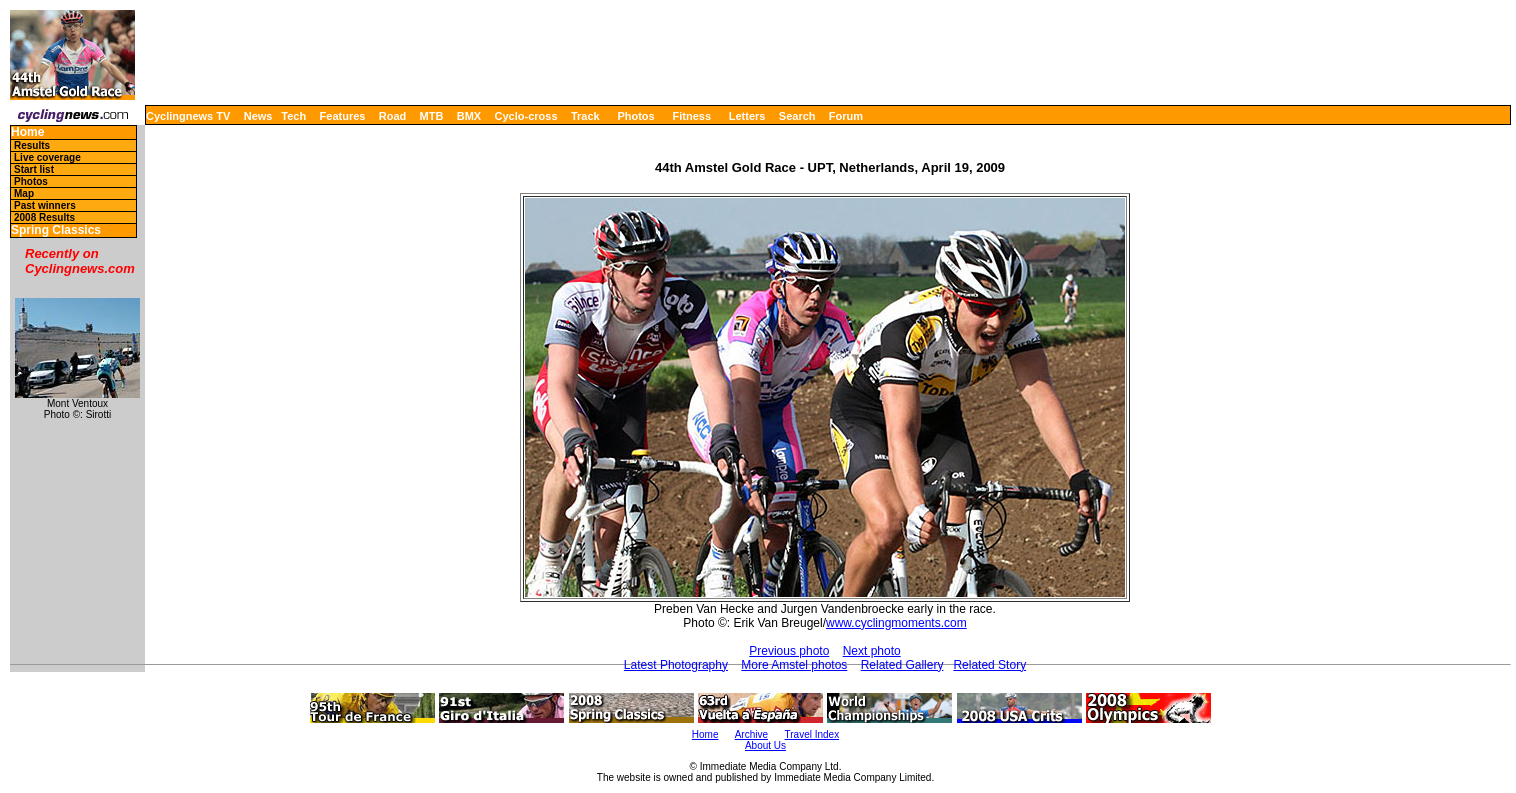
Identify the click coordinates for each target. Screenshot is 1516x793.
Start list (34, 169)
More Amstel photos (794, 665)
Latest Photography (676, 665)
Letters (747, 116)
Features (343, 116)
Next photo (872, 651)
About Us (765, 745)
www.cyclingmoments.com (896, 623)
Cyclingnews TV (188, 116)
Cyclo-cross (526, 116)
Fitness (691, 116)
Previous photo (789, 651)
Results (32, 145)
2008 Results (44, 217)
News (258, 116)
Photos (635, 116)
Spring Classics (56, 230)
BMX (469, 116)
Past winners (45, 205)
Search (797, 116)
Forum (846, 116)
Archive (751, 734)
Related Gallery (902, 665)
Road (393, 116)
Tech (293, 116)
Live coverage (47, 157)
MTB (432, 116)
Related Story (989, 665)
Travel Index (812, 734)
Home (27, 132)
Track (585, 116)
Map (24, 193)
